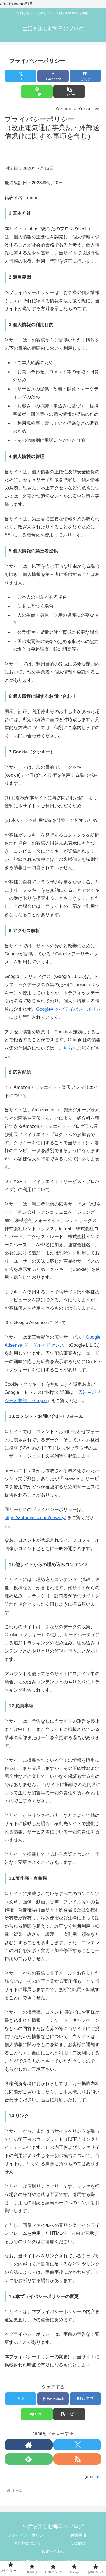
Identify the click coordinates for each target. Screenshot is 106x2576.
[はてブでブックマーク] (85, 76)
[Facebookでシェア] (53, 76)
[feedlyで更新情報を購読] (29, 2459)
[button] (69, 91)
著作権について (28, 2543)
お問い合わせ (53, 2551)
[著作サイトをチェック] (29, 2444)
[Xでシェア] (20, 76)
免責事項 (78, 2535)
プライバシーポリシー (27, 2535)
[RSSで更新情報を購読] (77, 2459)
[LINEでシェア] (37, 91)
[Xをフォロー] (77, 2444)
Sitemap (78, 2543)
